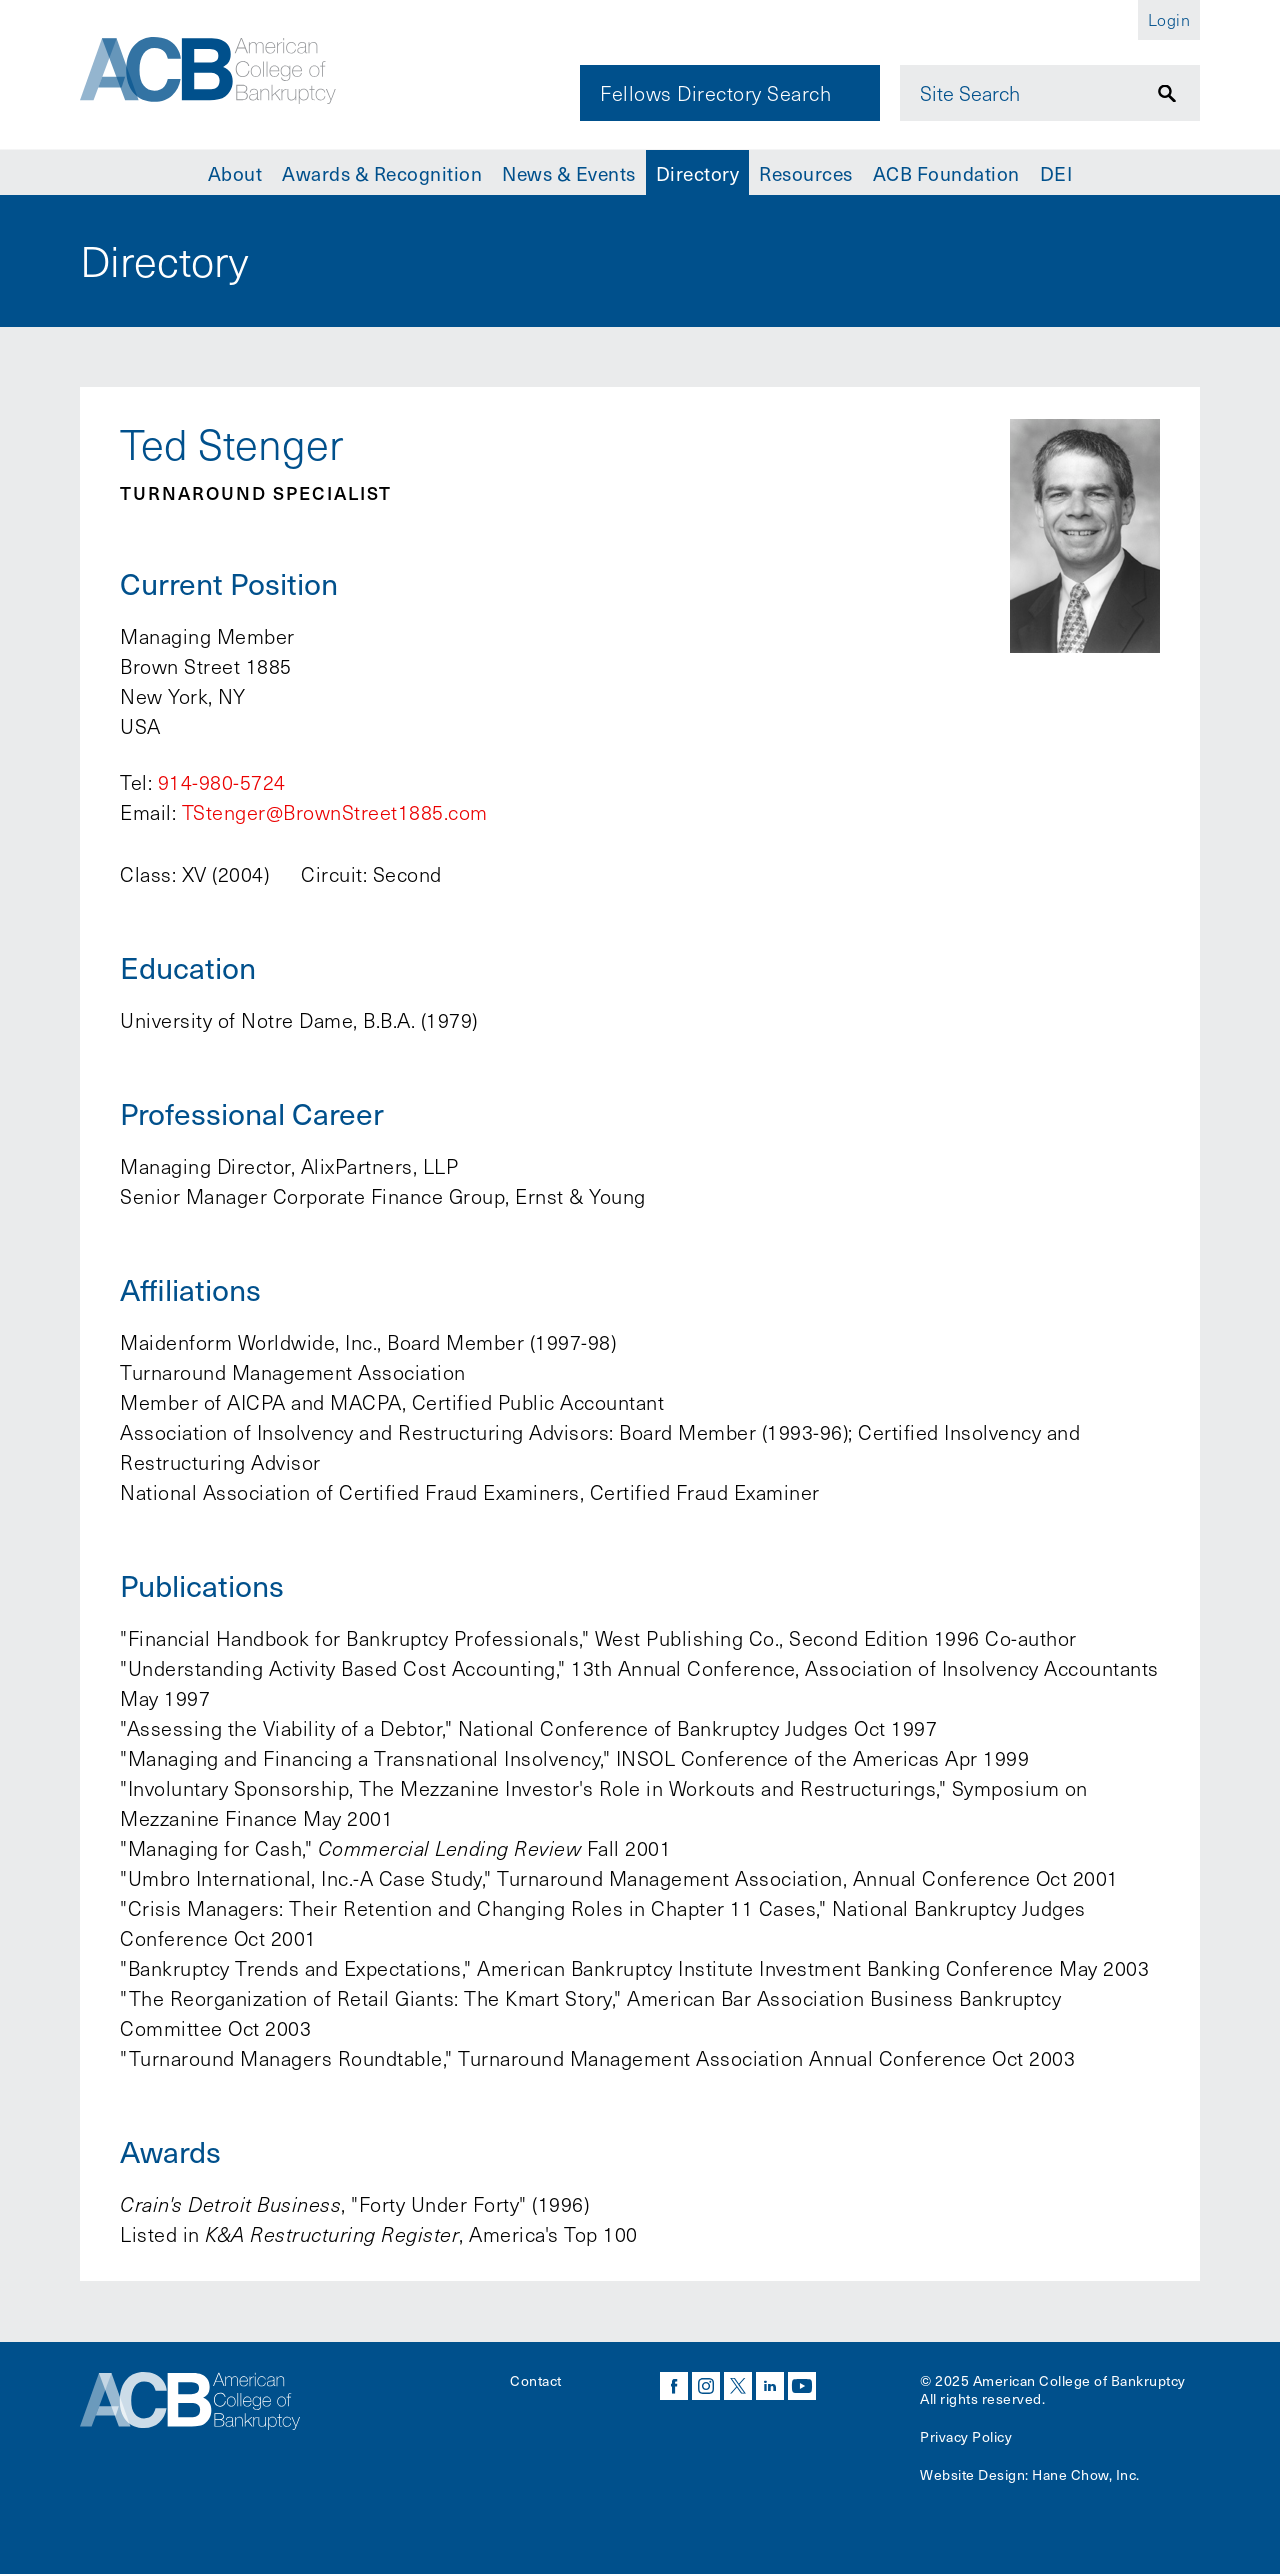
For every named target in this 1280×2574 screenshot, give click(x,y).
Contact (536, 2380)
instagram (706, 2386)
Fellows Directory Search (715, 93)
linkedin (770, 2386)
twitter (738, 2386)
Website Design (972, 2474)
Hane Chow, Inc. (1086, 2474)
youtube (802, 2386)
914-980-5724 (222, 782)
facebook (674, 2386)
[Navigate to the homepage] (217, 73)
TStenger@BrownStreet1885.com (335, 812)
